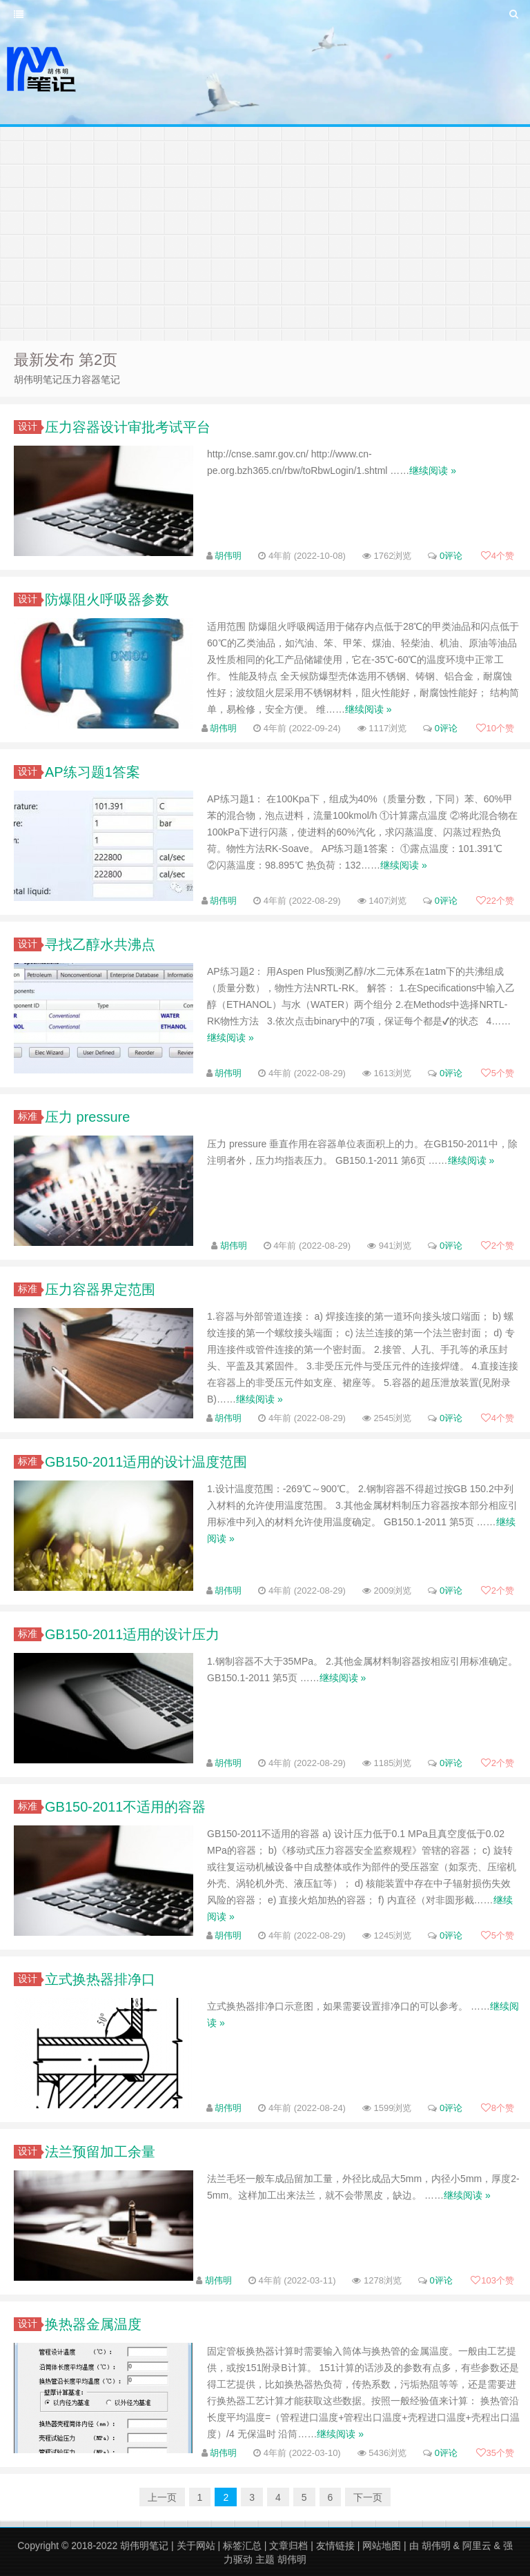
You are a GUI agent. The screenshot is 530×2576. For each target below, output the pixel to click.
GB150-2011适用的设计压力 (132, 1634)
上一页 (162, 2497)
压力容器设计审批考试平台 (127, 427)
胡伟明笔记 (144, 2545)
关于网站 (196, 2545)
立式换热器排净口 (100, 1979)
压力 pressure (87, 1116)
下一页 (367, 2497)
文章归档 (288, 2545)
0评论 (451, 556)
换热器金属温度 (93, 2324)
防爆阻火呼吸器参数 (107, 599)
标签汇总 (242, 2545)
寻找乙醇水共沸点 (100, 944)
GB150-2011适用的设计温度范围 (146, 1461)
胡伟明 (228, 556)
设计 (29, 426)
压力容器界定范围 (100, 1289)
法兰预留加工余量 (100, 2151)
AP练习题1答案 (92, 772)
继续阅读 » (432, 470)
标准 (29, 1116)
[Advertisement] (265, 230)
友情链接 (335, 2545)
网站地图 (381, 2545)
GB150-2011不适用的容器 (125, 1806)
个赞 (497, 556)
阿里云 (476, 2545)
